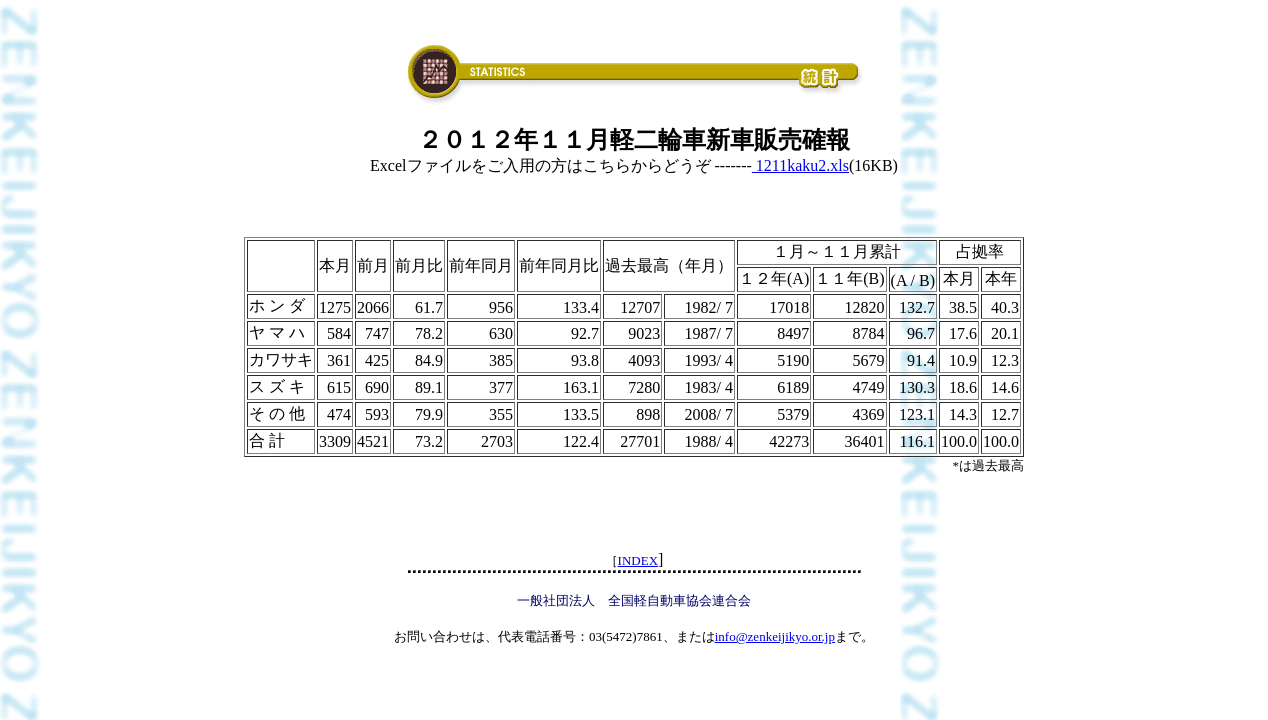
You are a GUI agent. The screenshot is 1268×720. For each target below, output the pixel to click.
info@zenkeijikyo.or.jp (775, 636)
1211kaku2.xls (800, 165)
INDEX (638, 560)
